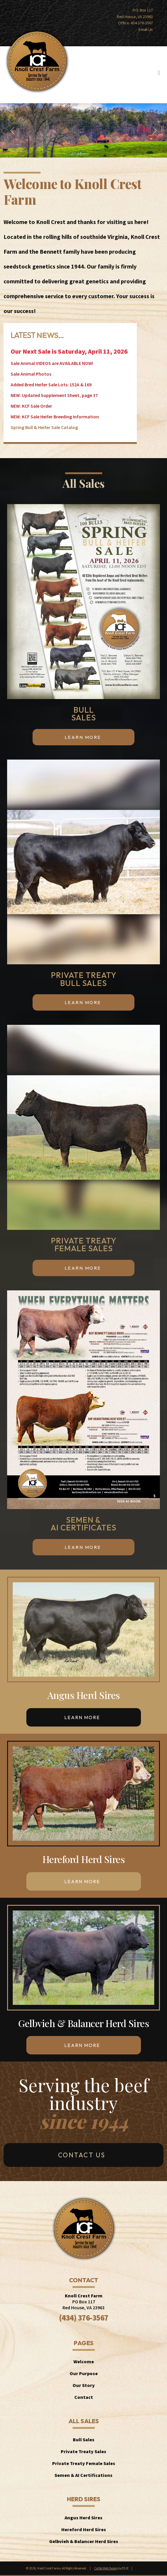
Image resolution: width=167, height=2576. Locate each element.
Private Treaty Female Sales (83, 2463)
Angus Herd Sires (83, 2518)
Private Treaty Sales (83, 2451)
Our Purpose (84, 2373)
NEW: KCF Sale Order (31, 406)
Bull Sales (83, 2439)
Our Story (84, 2385)
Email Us (146, 29)
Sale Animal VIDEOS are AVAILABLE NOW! (52, 363)
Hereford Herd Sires (83, 2529)
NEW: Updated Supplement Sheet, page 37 (54, 395)
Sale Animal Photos (31, 374)
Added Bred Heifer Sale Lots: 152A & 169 (51, 384)
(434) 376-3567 (83, 2318)
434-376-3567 (142, 23)
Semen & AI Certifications (83, 2475)
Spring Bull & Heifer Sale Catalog (44, 427)
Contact (83, 2397)
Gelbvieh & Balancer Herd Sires (83, 2541)
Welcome (83, 2361)
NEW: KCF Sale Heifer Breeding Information (55, 417)
